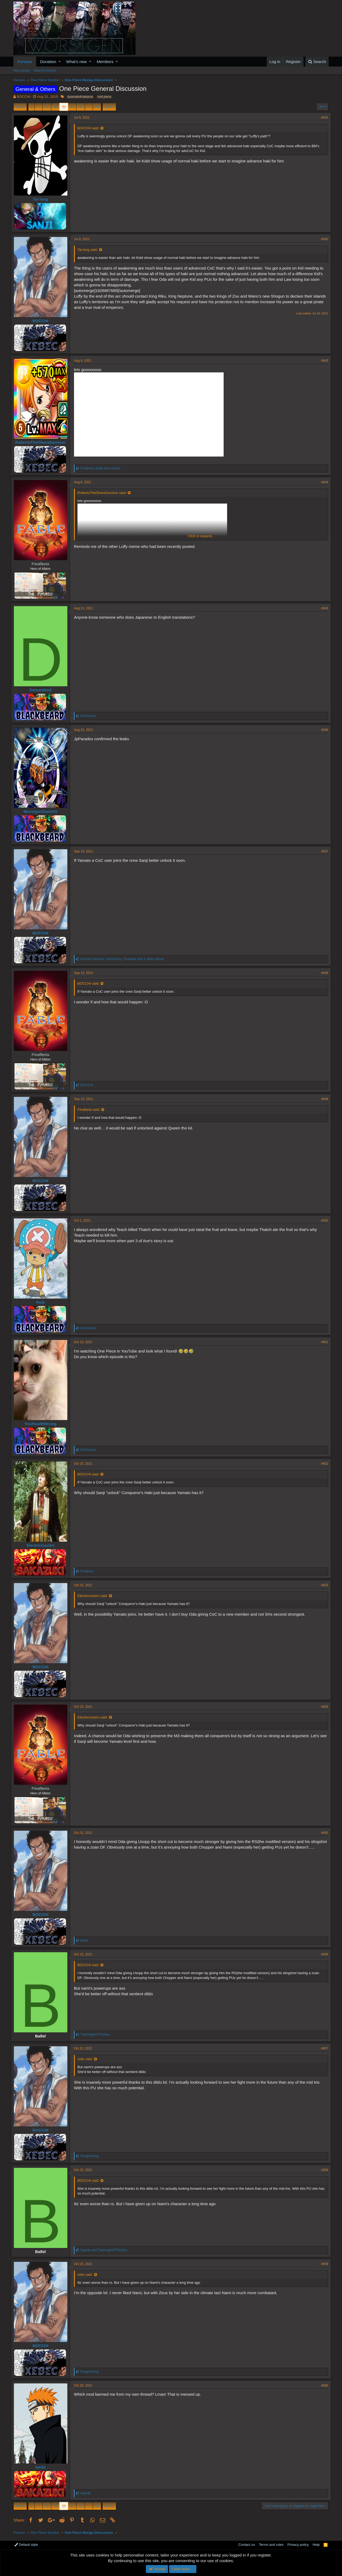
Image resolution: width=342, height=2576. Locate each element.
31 (47, 107)
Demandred (43, 690)
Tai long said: (90, 250)
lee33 (43, 2467)
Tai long (42, 199)
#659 (322, 2264)
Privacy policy (298, 2545)
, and (103, 468)
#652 (322, 1464)
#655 (322, 1833)
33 (63, 107)
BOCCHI (23, 97)
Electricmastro (43, 1545)
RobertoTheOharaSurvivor (43, 442)
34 (72, 107)
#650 (322, 1220)
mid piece (104, 97)
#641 (322, 117)
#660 (322, 2385)
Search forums (45, 70)
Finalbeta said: (91, 1110)
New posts (21, 70)
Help (316, 2545)
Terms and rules (271, 2545)
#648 (322, 973)
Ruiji (42, 1302)
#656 (322, 1954)
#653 (322, 1585)
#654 (322, 1707)
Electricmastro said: (95, 1596)
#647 (322, 851)
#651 (322, 1342)
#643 (322, 361)
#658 (322, 2170)
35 (80, 107)
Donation (48, 61)
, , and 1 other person (125, 959)
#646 (322, 730)
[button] (59, 62)
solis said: (87, 2059)
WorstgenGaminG (43, 811)
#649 (322, 1099)
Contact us (246, 2545)
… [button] (38, 107)
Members (105, 61)
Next (108, 107)
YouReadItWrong (43, 1423)
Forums (24, 61)
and (106, 2250)
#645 (322, 608)
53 (97, 107)
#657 (322, 2048)
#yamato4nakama (80, 97)
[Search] (317, 62)
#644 (322, 482)
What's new (76, 61)
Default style (26, 2545)
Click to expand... (201, 536)
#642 (322, 239)
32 (55, 107)
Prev (21, 107)
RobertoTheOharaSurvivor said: (104, 493)
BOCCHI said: (91, 128)
